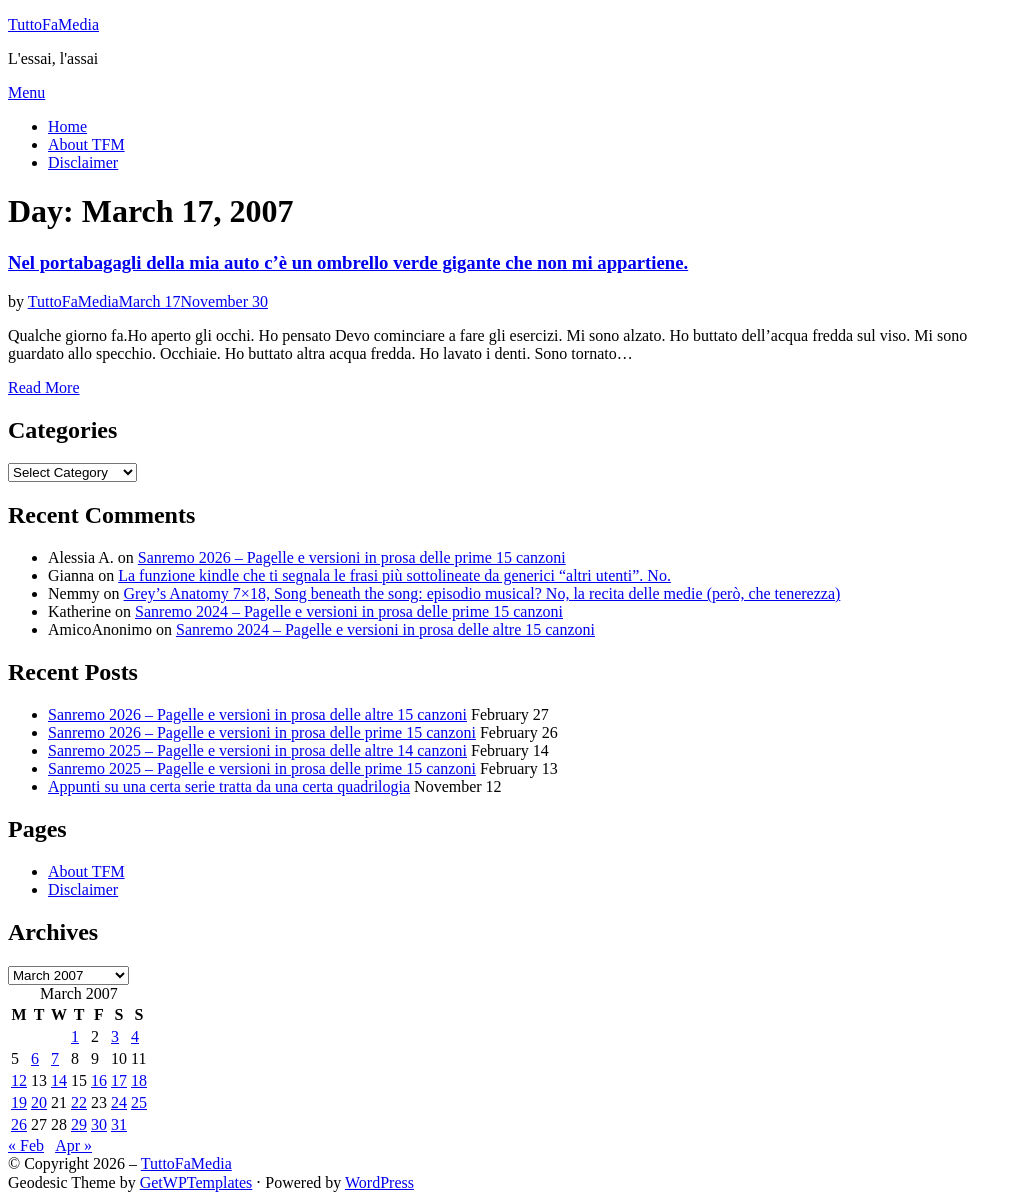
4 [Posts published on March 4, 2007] (135, 1036)
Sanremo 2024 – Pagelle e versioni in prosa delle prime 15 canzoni (349, 611)
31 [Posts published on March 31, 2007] (119, 1124)
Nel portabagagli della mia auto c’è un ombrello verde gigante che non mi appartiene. (348, 262)
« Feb (26, 1145)
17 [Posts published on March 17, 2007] (119, 1080)
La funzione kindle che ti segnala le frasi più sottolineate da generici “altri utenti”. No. (394, 575)
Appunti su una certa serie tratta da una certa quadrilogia (229, 786)
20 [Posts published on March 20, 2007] (39, 1102)
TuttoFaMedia (53, 24)
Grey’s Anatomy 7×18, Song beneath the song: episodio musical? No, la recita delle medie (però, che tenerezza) (482, 593)
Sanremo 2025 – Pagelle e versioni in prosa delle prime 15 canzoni (262, 768)
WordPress (379, 1182)
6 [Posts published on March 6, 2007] (35, 1058)
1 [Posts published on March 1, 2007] (75, 1036)
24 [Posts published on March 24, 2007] (119, 1102)
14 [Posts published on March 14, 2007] (59, 1080)
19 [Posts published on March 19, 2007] (19, 1102)
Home (67, 126)
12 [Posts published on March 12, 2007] (19, 1080)
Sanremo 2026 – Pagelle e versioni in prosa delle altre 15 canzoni (257, 714)
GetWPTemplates (196, 1182)
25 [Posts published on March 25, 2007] (139, 1102)
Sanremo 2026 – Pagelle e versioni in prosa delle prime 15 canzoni (352, 557)
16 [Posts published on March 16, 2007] (99, 1080)
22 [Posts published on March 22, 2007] (79, 1102)
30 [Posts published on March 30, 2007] (99, 1124)
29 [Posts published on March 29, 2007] (79, 1124)
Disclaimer (83, 162)
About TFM (86, 144)
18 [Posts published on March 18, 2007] (139, 1080)
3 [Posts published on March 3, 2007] (115, 1036)
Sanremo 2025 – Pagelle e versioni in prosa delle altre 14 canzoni (257, 750)
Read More (44, 387)
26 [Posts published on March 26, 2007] (19, 1124)
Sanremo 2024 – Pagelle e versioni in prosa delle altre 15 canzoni (385, 629)
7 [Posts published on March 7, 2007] (55, 1058)
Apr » (73, 1145)
